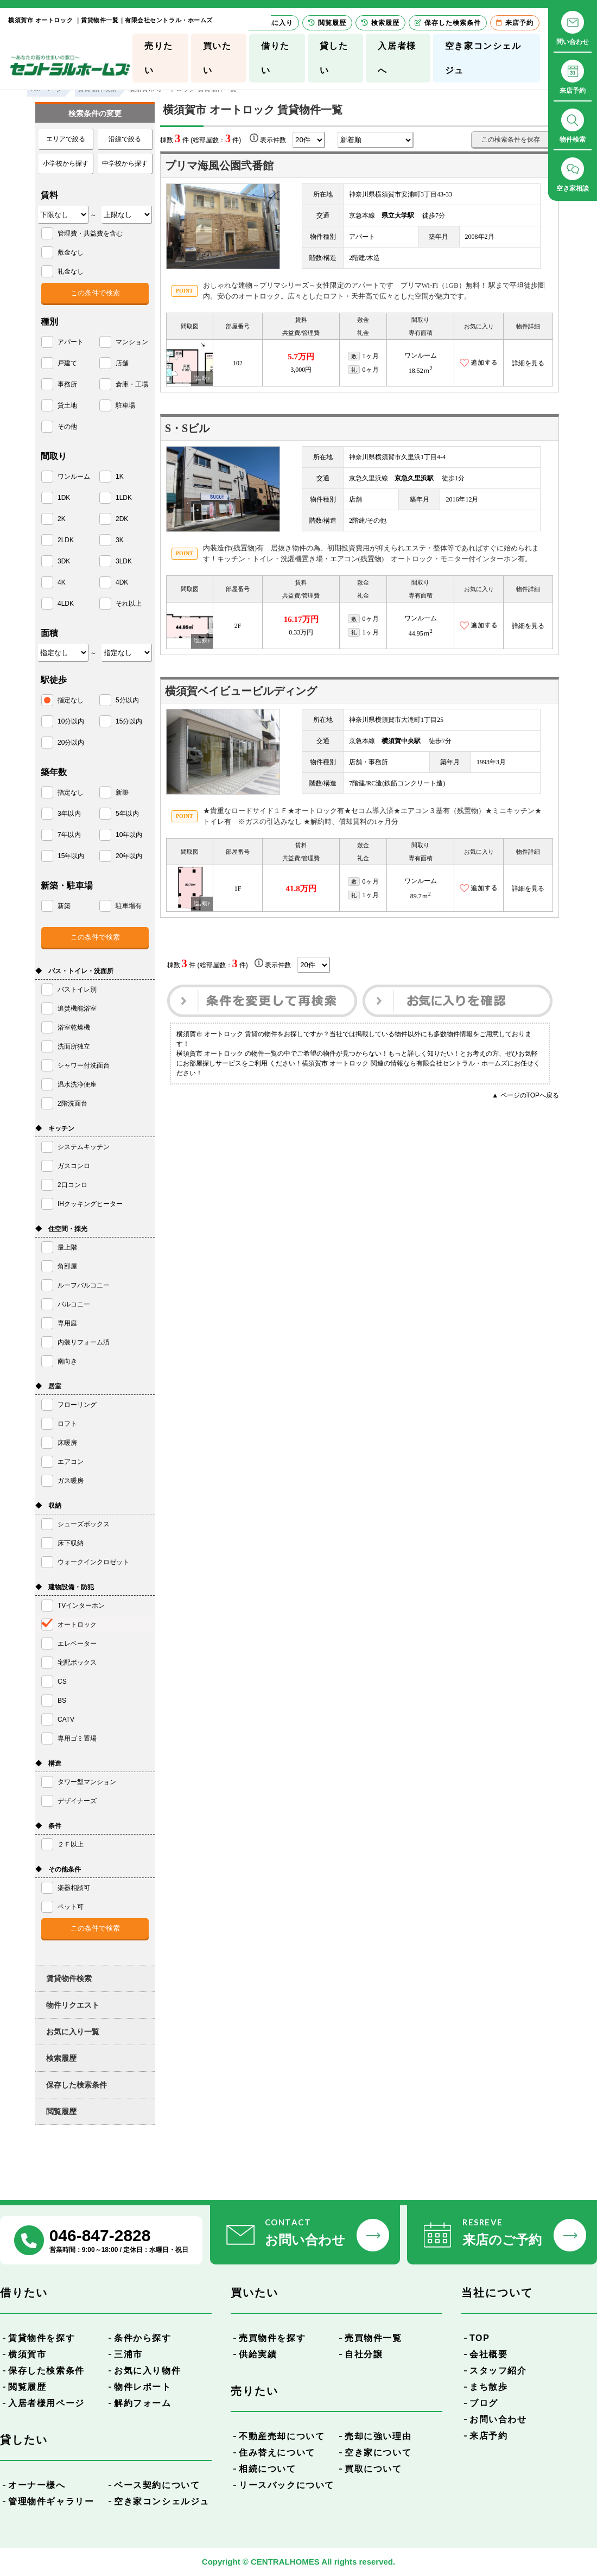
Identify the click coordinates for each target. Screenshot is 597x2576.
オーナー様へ (37, 2485)
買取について (373, 2468)
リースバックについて (286, 2485)
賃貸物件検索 (69, 1978)
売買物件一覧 (373, 2338)
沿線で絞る (125, 139)
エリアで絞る (65, 139)
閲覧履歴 (61, 2111)
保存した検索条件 (76, 2084)
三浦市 (128, 2354)
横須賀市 (27, 2354)
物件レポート (143, 2386)
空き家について (378, 2452)
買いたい (217, 58)
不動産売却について (282, 2436)
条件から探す (143, 2338)
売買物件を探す (272, 2338)
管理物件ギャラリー (51, 2501)
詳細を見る (528, 363)
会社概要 (488, 2354)
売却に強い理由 (378, 2436)
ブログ (483, 2403)
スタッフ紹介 (498, 2370)
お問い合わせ (498, 2419)
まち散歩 (488, 2386)
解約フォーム (143, 2403)
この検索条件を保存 (510, 139)
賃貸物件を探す (41, 2338)
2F (238, 626)
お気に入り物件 (147, 2370)
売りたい (158, 58)
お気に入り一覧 (72, 2031)
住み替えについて (277, 2452)
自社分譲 (364, 2354)
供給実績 (258, 2354)
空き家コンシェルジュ (483, 58)
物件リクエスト (72, 2005)
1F (238, 888)
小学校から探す (65, 163)
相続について (267, 2468)
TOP (479, 2338)
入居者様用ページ (46, 2403)
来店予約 (488, 2435)
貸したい (334, 58)
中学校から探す (125, 163)
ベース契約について (157, 2485)
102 (238, 363)
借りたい (275, 58)
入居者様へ (397, 58)
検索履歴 (61, 2058)
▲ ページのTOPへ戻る (525, 1095)
